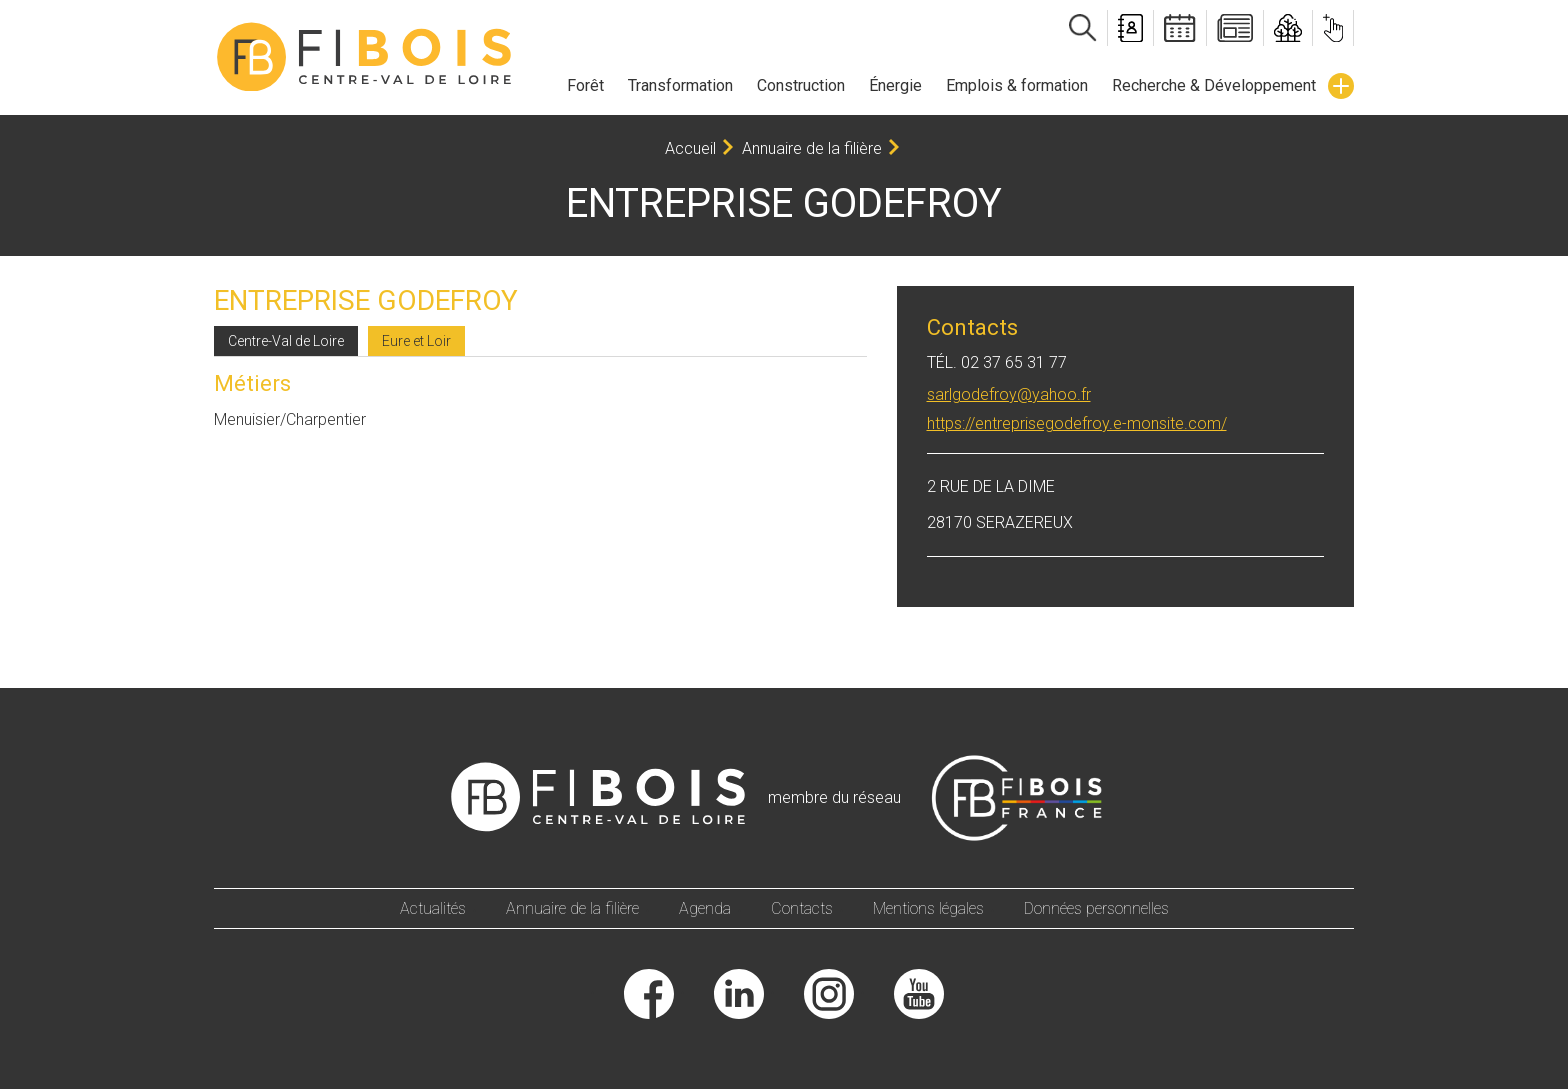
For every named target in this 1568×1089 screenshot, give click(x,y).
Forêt (585, 85)
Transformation (680, 85)
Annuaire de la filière (812, 148)
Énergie (895, 85)
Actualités (433, 908)
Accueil (690, 148)
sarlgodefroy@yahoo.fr (1009, 394)
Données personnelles (1096, 908)
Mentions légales (928, 908)
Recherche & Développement (1214, 85)
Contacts (802, 908)
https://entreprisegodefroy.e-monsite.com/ (1077, 423)
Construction (801, 85)
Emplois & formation (1017, 85)
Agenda (705, 908)
